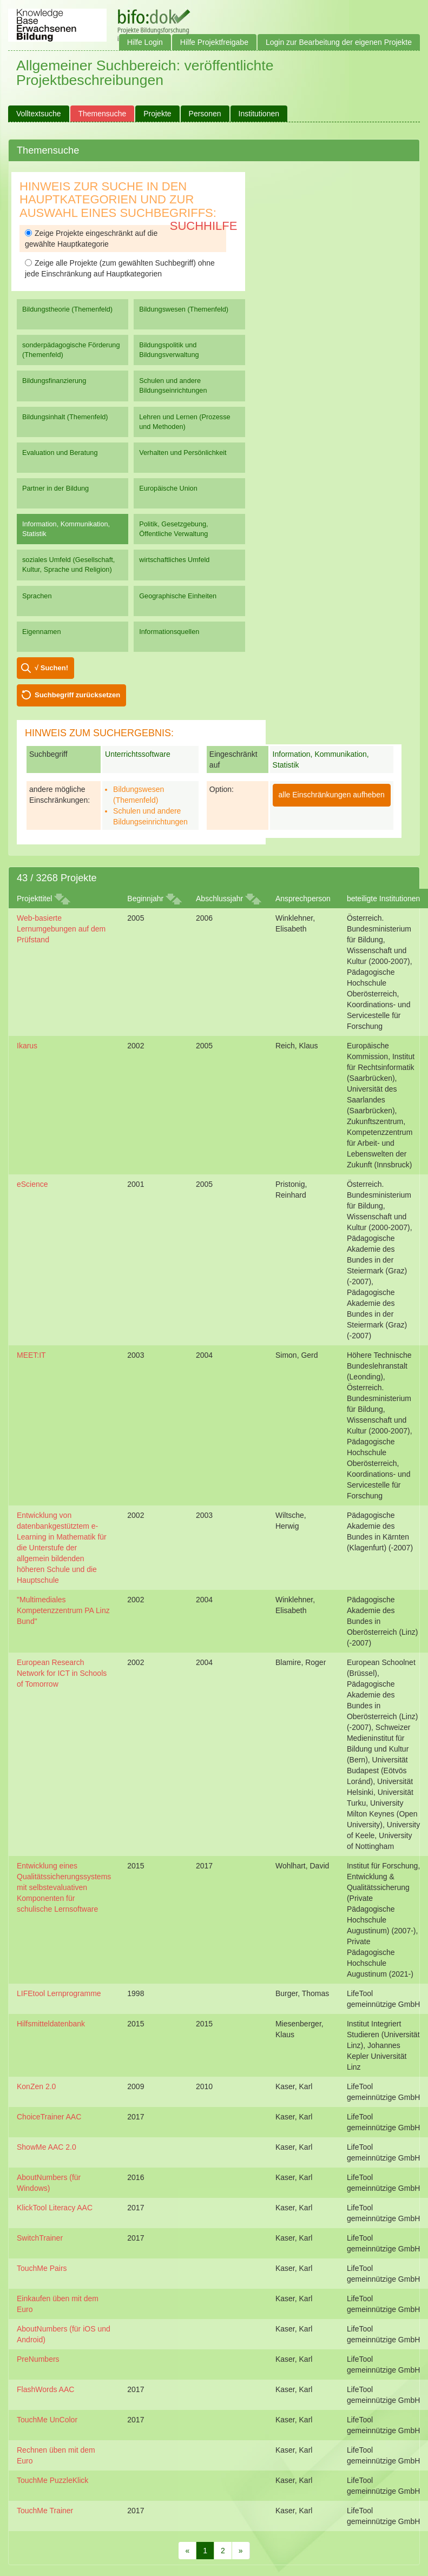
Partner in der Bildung (55, 488)
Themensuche (102, 113)
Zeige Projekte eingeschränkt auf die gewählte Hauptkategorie (91, 238)
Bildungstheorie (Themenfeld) (67, 309)
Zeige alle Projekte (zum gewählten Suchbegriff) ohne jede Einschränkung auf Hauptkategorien (120, 268)
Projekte (157, 113)
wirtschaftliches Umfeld (174, 560)
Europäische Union (168, 488)
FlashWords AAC (45, 2389)
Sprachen (37, 596)
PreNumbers (38, 2359)
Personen (205, 113)
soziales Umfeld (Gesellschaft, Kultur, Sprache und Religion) (68, 564)
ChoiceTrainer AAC (49, 2116)
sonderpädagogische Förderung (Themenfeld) (71, 350)
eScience (32, 1184)
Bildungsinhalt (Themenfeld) (65, 417)
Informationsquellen (169, 632)
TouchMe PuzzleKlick (52, 2480)
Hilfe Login (145, 42)
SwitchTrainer (40, 2238)
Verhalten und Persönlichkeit (182, 452)
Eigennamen (41, 632)
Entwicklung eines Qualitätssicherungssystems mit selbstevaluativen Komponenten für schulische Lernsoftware (64, 1887)
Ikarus (27, 1045)
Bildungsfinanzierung (54, 381)
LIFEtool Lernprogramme (59, 1993)
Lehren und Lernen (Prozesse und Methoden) (185, 422)
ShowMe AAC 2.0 (46, 2147)
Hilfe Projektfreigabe (214, 42)
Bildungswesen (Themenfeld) (183, 309)
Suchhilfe (204, 226)
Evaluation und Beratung (59, 452)
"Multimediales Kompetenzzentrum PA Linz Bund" (63, 1610)
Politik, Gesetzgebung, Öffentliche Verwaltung (173, 529)
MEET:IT (31, 1355)
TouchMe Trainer (45, 2510)
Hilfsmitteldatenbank (51, 2023)
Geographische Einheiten (177, 596)
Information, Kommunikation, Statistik (66, 529)
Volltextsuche (38, 113)
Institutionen (259, 113)
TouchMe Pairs (42, 2268)
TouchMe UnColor (47, 2419)
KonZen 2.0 (36, 2086)
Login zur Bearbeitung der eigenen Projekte (339, 42)
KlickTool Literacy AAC (55, 2207)
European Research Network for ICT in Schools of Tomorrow (62, 1673)
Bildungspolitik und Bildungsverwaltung (169, 350)
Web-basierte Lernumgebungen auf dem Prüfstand (61, 929)
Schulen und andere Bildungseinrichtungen (173, 385)
